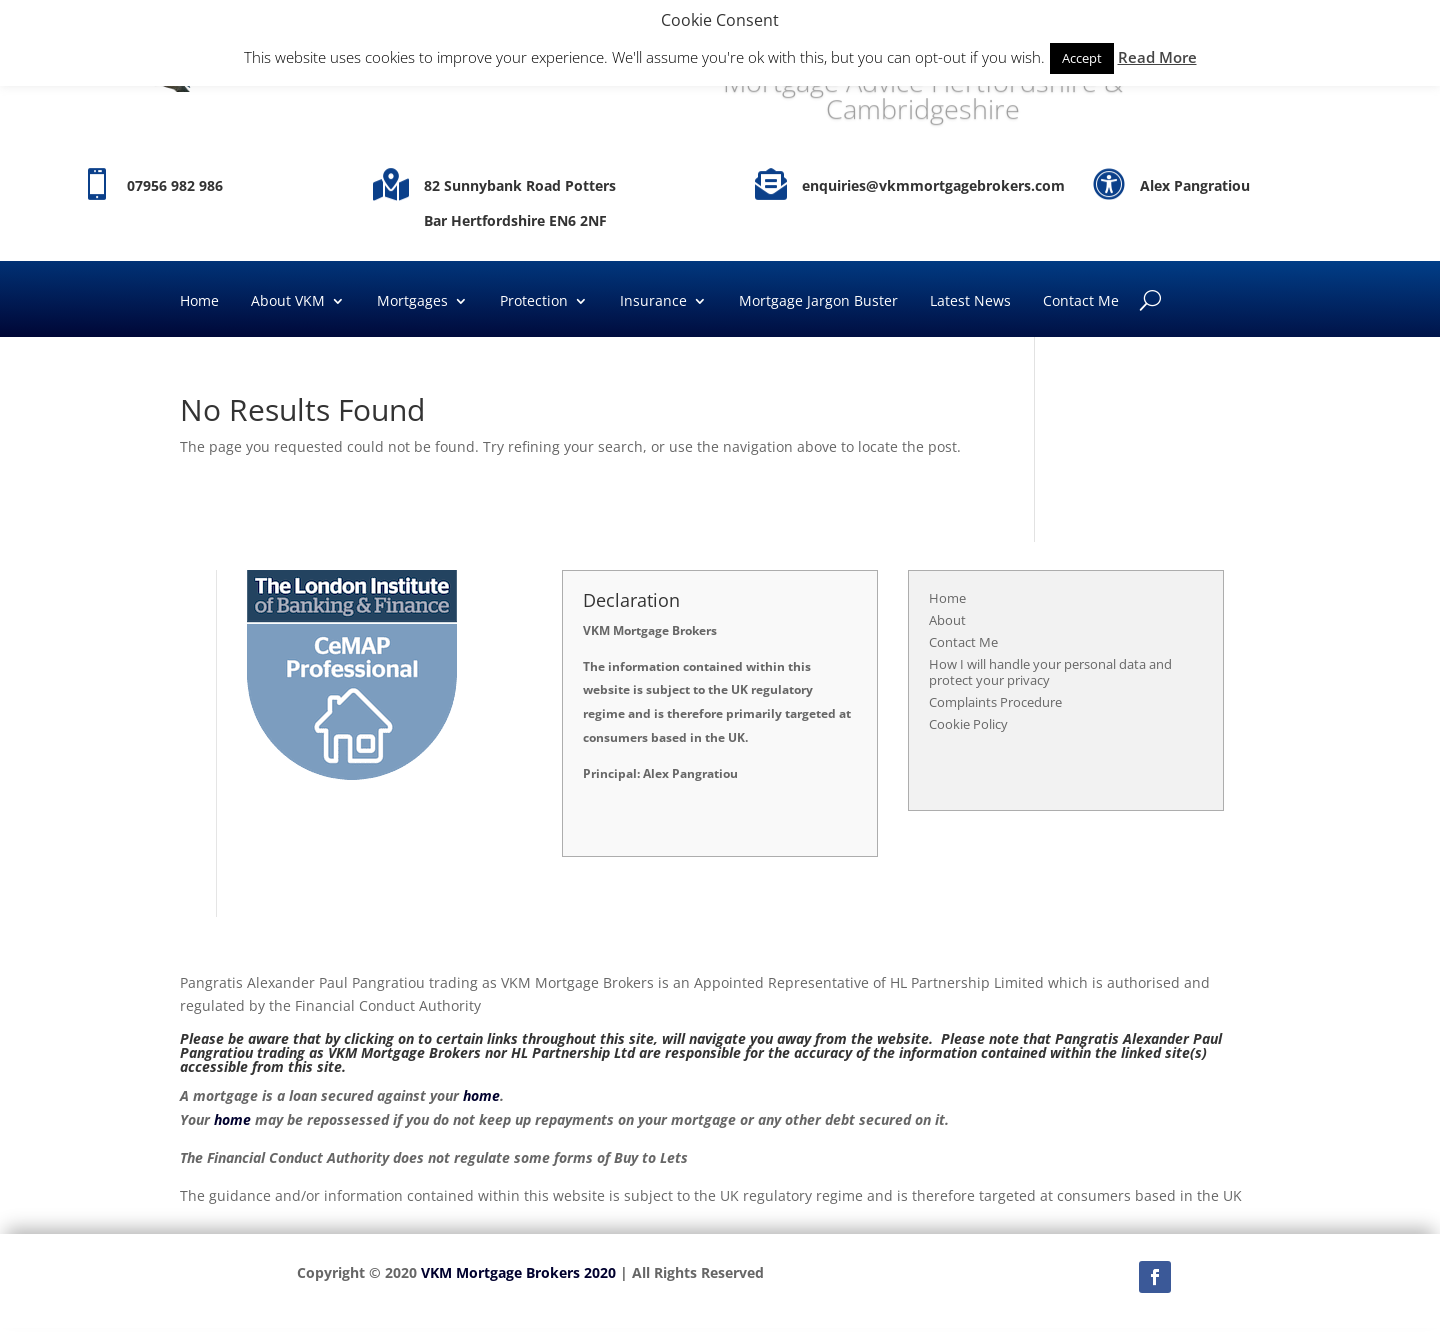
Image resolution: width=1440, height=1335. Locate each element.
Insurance (653, 302)
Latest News (970, 302)
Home (199, 302)
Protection (534, 302)
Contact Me (1081, 302)
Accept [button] (1082, 58)
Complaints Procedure (995, 702)
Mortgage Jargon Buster (818, 302)
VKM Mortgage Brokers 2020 (518, 1272)
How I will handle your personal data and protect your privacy (1050, 672)
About (947, 620)
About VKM (288, 302)
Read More (1157, 57)
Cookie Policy (968, 724)
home (481, 1095)
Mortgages (412, 302)
